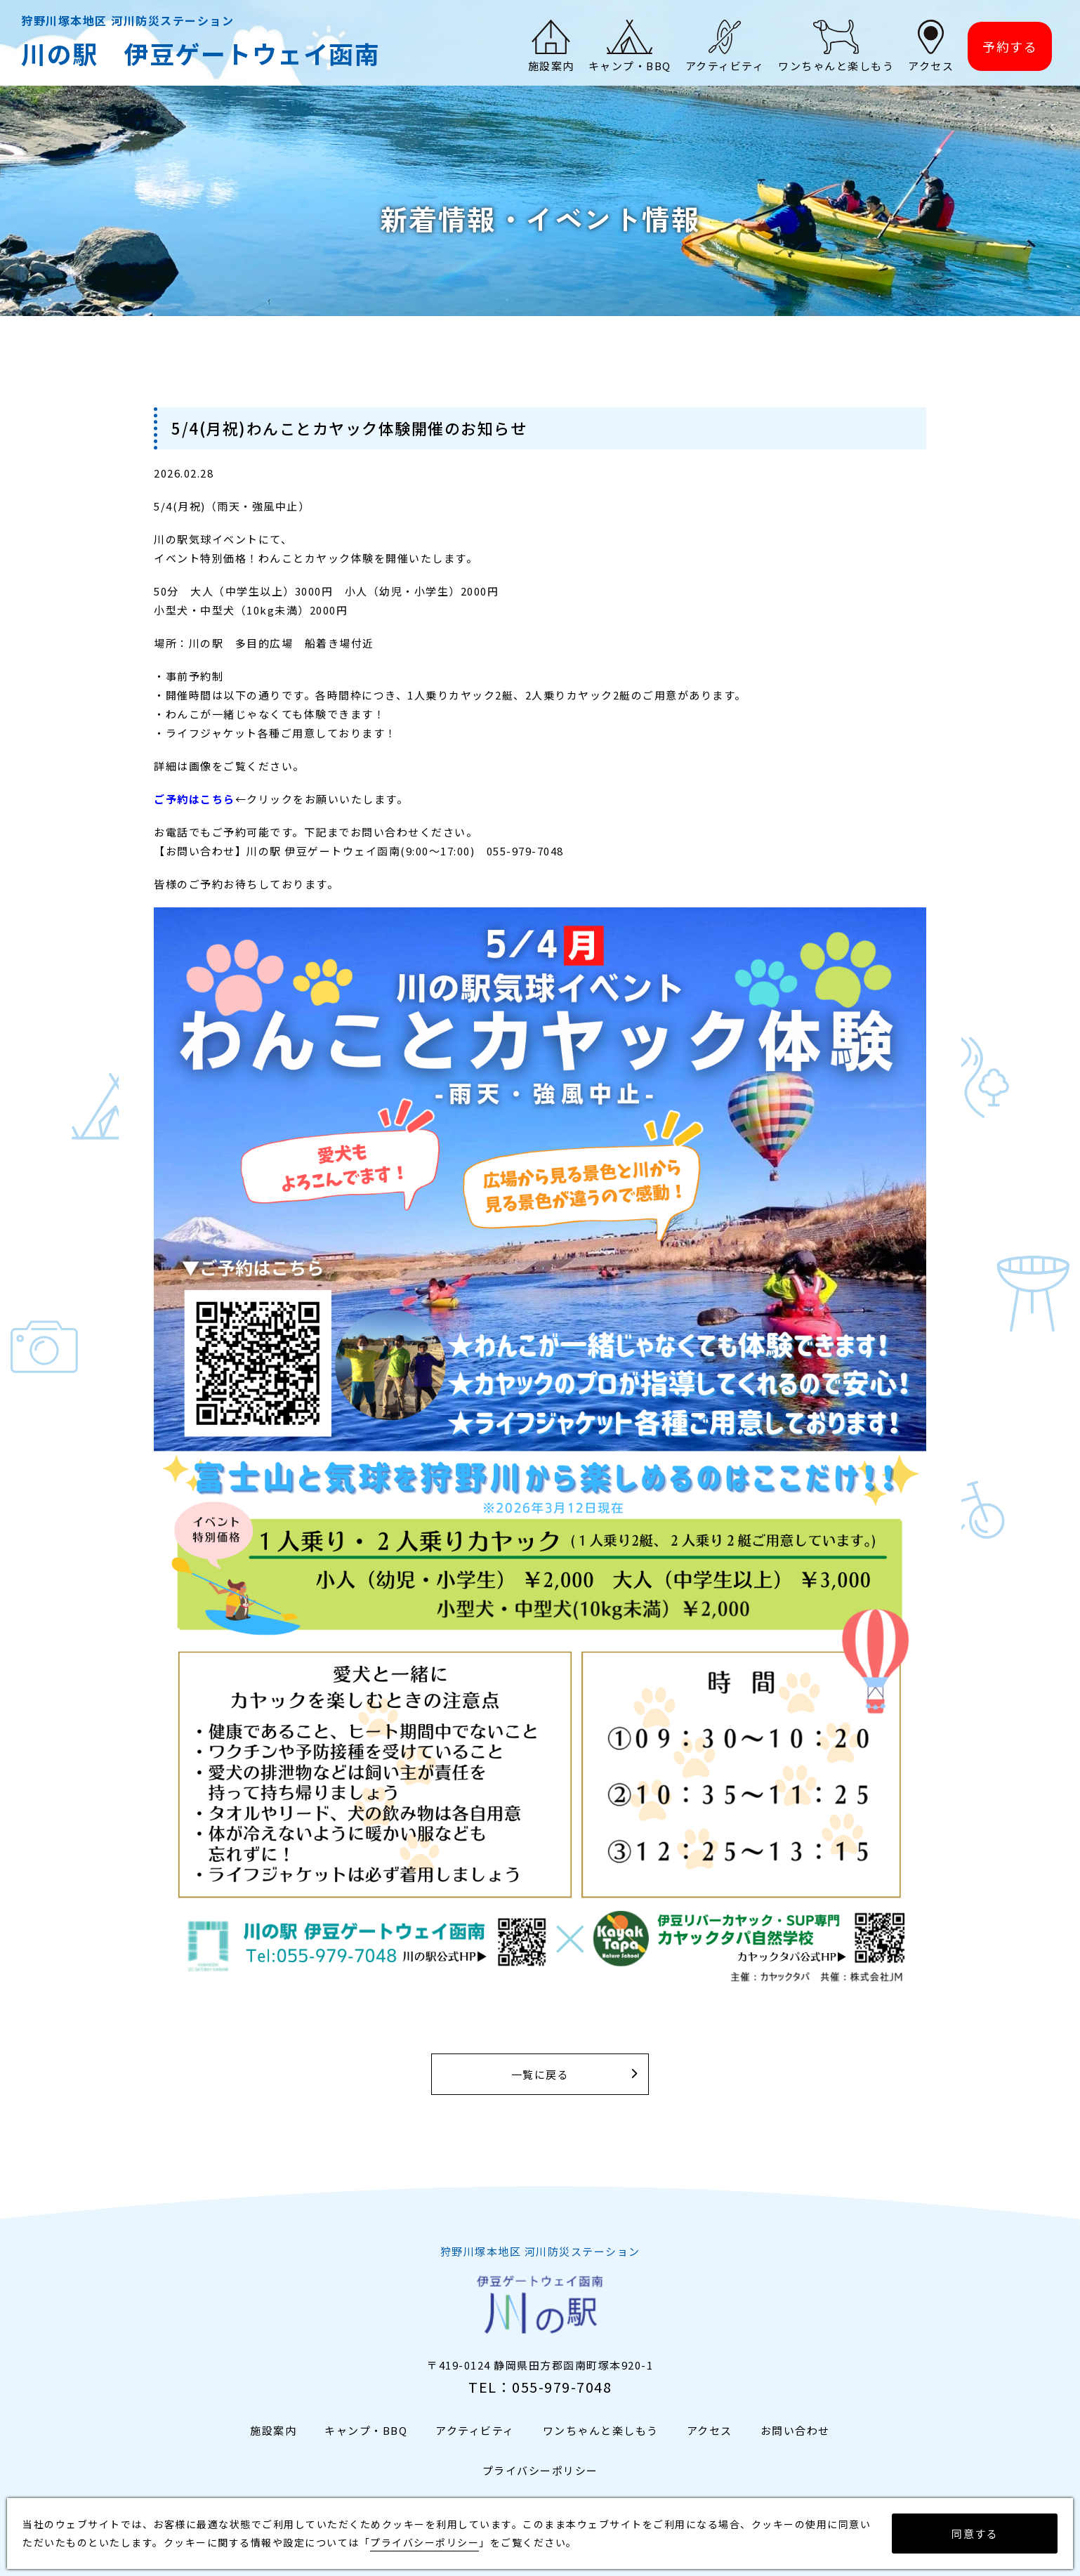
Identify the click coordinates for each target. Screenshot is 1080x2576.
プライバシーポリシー (540, 2470)
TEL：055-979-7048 (540, 2387)
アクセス (709, 2430)
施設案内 (273, 2430)
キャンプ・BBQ (365, 2430)
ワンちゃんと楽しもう (601, 2430)
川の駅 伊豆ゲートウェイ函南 (200, 53)
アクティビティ (475, 2430)
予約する (1009, 46)
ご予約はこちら (194, 798)
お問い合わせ (795, 2430)
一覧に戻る (540, 2074)
